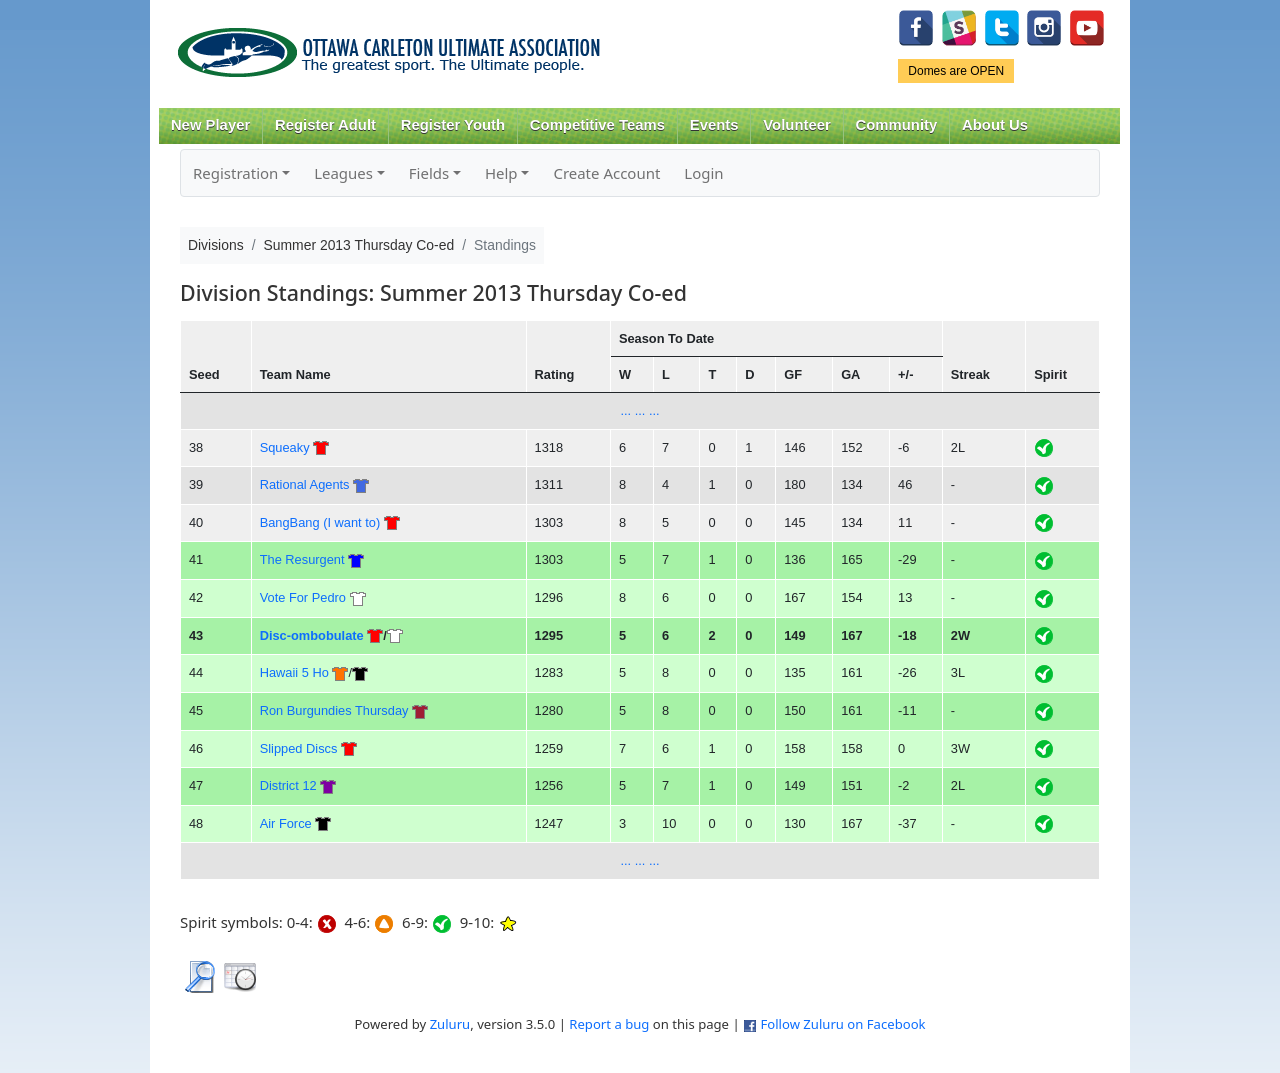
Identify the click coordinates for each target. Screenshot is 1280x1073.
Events (714, 125)
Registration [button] (235, 173)
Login (703, 173)
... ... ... (639, 410)
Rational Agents (305, 484)
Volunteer (796, 125)
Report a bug (609, 1024)
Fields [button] (429, 173)
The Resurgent (302, 559)
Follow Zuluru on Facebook (842, 1024)
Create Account (606, 173)
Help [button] (501, 173)
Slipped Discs (299, 748)
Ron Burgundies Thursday (334, 710)
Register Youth (453, 125)
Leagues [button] (343, 173)
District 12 (288, 785)
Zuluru (450, 1024)
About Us (995, 125)
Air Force (286, 823)
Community (897, 125)
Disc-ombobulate (312, 635)
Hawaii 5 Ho (294, 672)
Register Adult (325, 125)
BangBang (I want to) (320, 522)
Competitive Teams (597, 125)
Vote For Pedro (303, 597)
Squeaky (285, 447)
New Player (210, 125)
